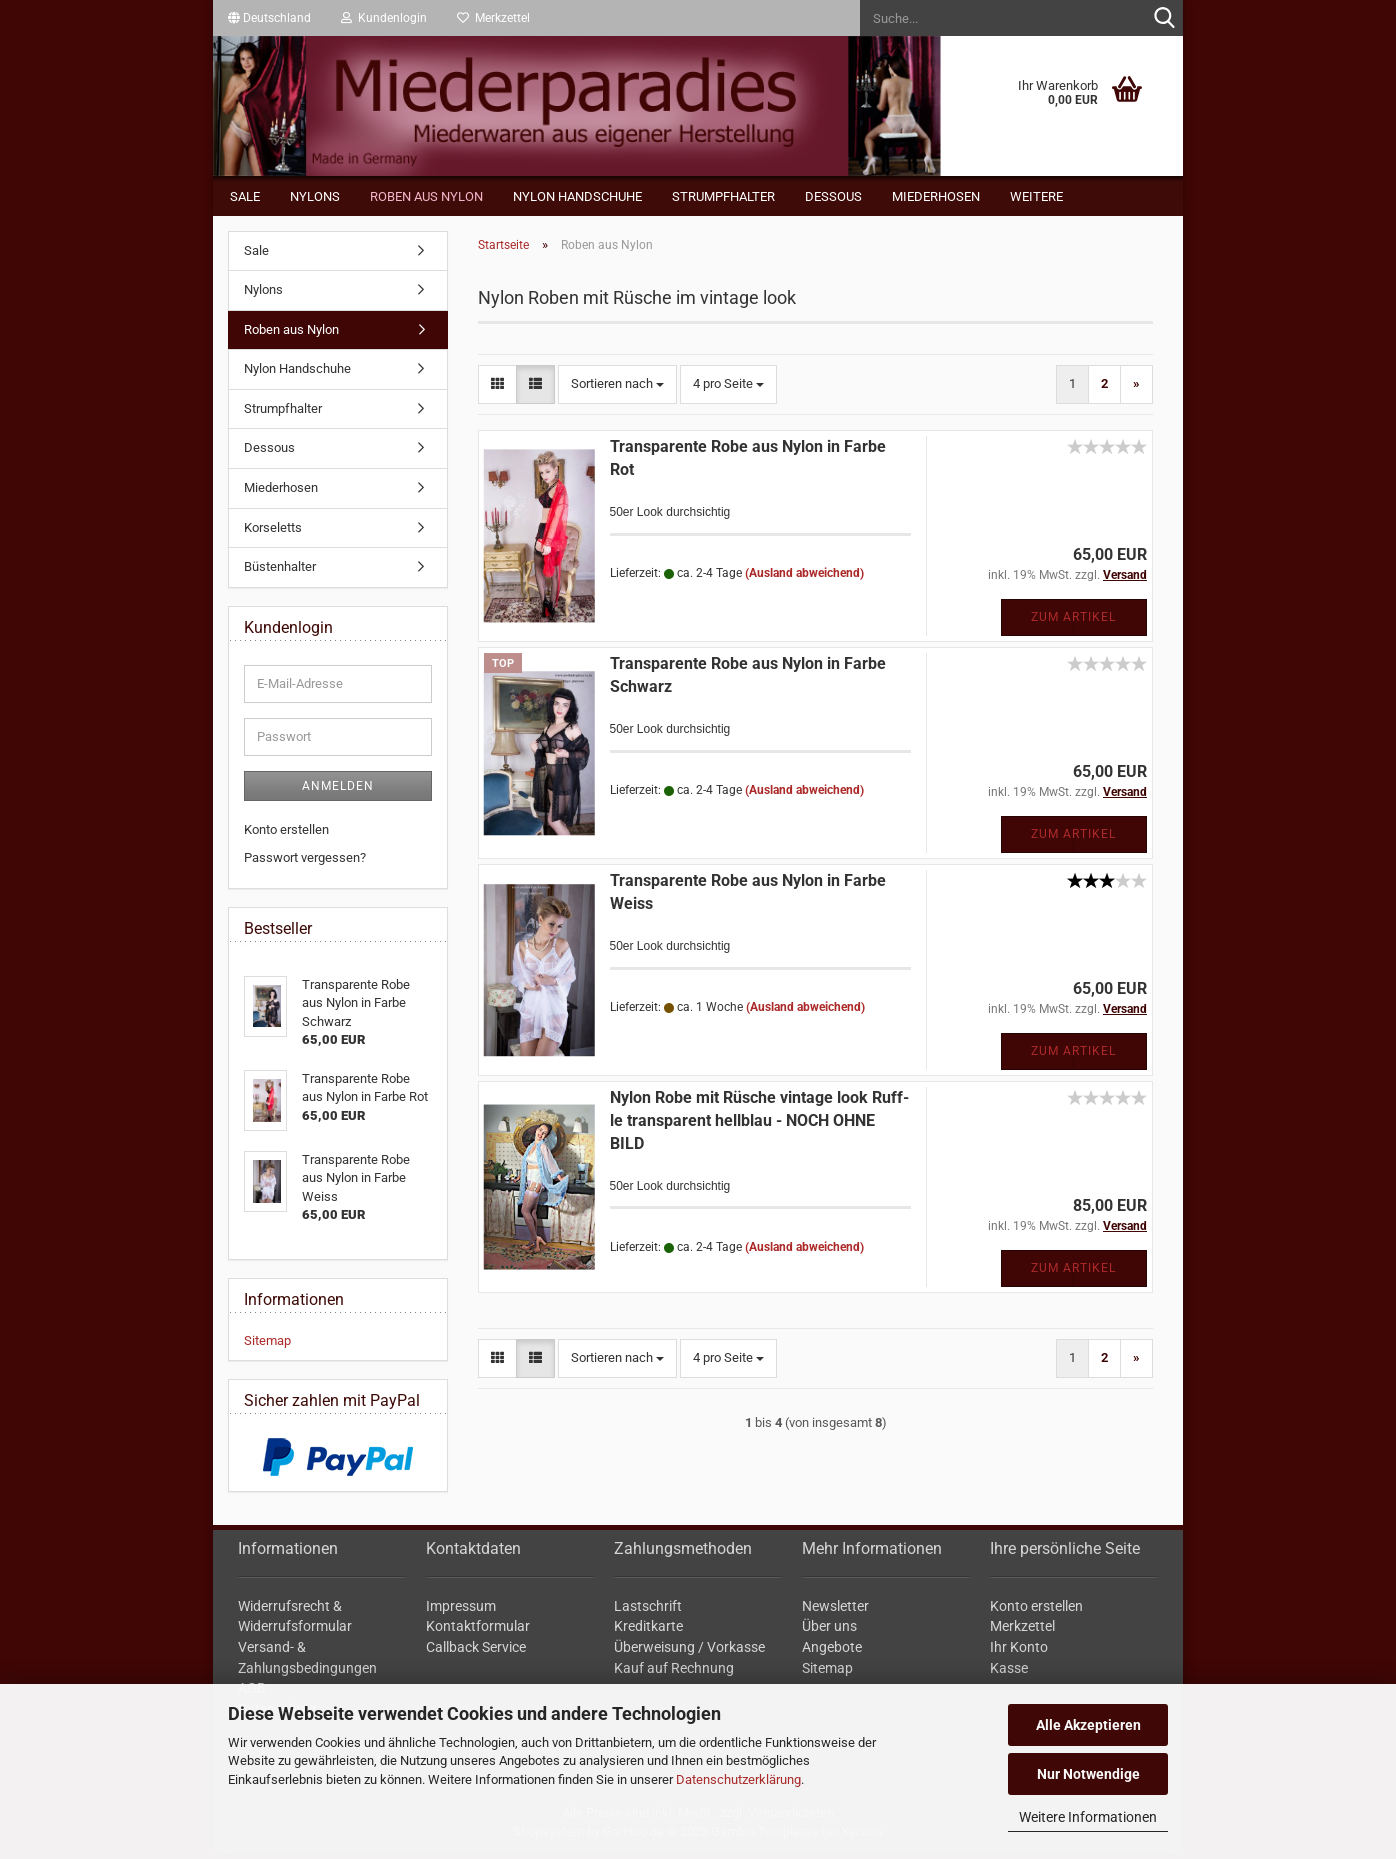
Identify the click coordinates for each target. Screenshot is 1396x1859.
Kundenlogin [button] (384, 18)
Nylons (315, 196)
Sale (245, 196)
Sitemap (267, 1344)
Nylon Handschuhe (577, 196)
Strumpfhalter (723, 196)
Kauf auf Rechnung (674, 1672)
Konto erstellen (286, 833)
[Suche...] (1164, 19)
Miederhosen (936, 196)
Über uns (829, 1631)
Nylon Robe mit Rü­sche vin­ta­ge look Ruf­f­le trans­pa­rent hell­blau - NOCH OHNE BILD (759, 1124)
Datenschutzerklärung (738, 1779)
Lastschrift (648, 1610)
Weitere (1036, 196)
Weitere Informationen (1088, 1817)
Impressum (461, 1610)
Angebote (832, 1651)
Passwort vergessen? (305, 861)
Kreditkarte (648, 1631)
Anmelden (338, 790)
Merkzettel (493, 18)
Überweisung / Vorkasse (689, 1651)
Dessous (833, 196)
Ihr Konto (1019, 1651)
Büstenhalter (280, 571)
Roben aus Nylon (426, 196)
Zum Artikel (1073, 621)
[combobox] (617, 388)
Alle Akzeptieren (1088, 1725)
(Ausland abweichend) (804, 577)
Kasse (1009, 1672)
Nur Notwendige (1088, 1774)
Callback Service (476, 1651)
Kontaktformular (478, 1631)
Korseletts (273, 531)
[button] (269, 18)
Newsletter (835, 1610)
